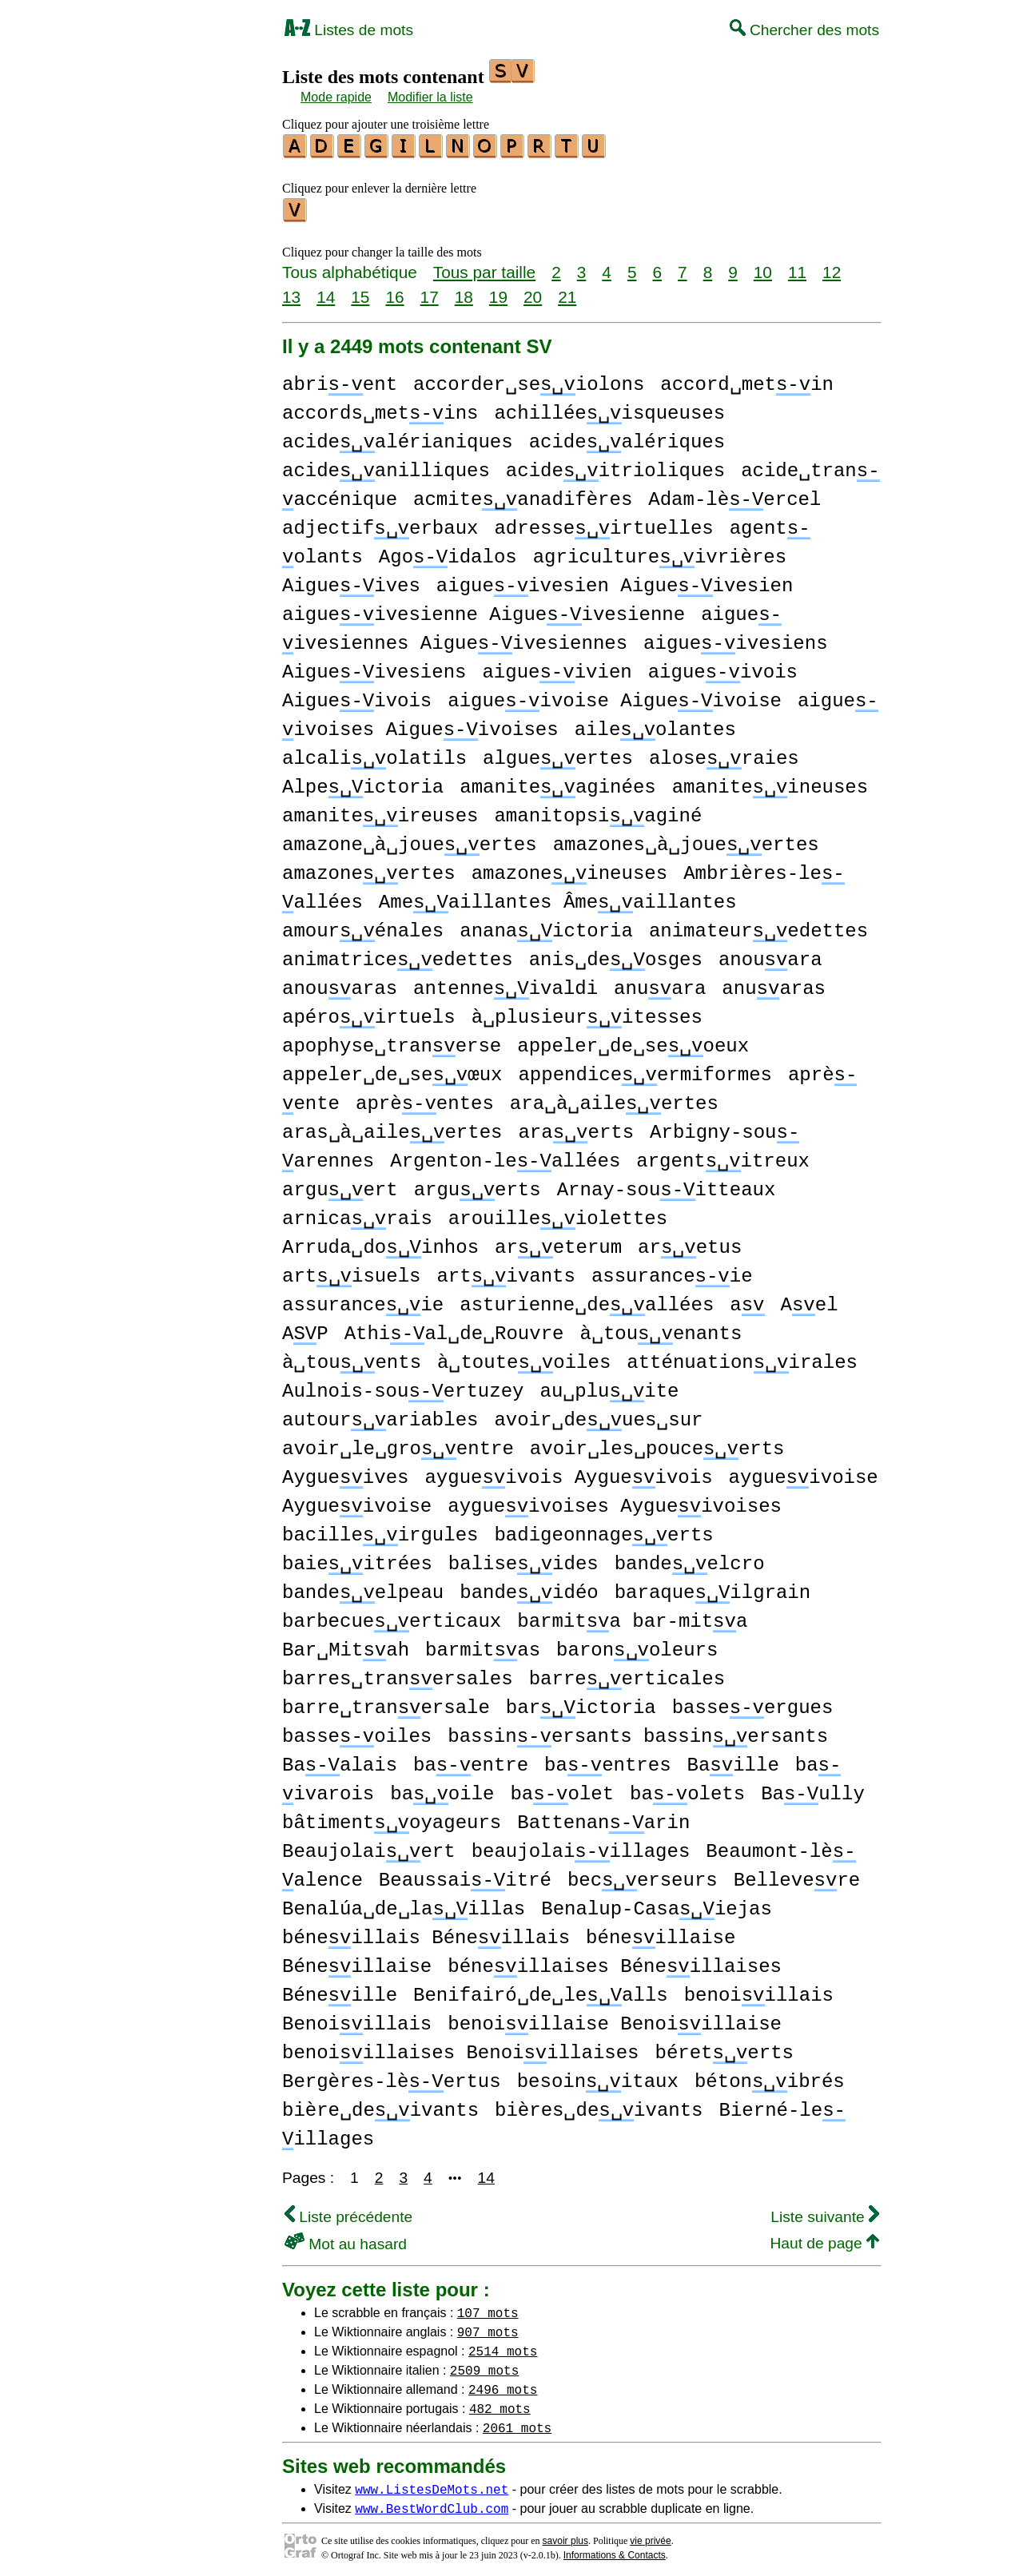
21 (567, 292)
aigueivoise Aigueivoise (615, 696)
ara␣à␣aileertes (614, 1099)
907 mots (488, 2326)
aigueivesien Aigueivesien (614, 581)
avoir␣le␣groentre (398, 1444)
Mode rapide (336, 97)
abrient (339, 380)
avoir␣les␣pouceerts (657, 1444)
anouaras (339, 984)
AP (305, 1329)
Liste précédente (348, 2212)
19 (498, 292)
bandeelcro (690, 1559)
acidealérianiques (397, 437)
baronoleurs (637, 1645)
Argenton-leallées (505, 1156)
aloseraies (724, 754)
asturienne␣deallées (587, 1300)
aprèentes (425, 1099)
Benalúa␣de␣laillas (403, 1904)
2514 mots (502, 2346)
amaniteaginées (557, 782)
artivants (505, 1271)
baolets (687, 1789)
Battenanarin (603, 1818)
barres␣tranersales (397, 1674)
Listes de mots (349, 30)
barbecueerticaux (391, 1617)
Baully (813, 1789)
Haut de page (824, 2238)
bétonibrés (770, 2077)
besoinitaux (598, 2077)
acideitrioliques (615, 466)
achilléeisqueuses (609, 409)
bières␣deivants (599, 2106)
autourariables (380, 1415)
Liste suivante (824, 2212)
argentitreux (723, 1156)
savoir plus (565, 2536)
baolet (562, 1789)
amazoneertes (369, 869)
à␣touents (351, 1358)
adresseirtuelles (603, 524)
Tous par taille (484, 267)
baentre (470, 1760)
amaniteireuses (380, 811)
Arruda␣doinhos (380, 1243)
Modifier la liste (430, 97)
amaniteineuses (770, 782)
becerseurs (642, 1875)
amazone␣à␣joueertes (409, 840)
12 (831, 267)
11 (797, 267)
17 (429, 292)
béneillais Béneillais (426, 1933)
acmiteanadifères (522, 495)
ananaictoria (546, 926)
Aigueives (351, 581)
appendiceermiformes (644, 1070)
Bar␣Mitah (345, 1645)
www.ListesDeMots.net (431, 2484)
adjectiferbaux (380, 524)
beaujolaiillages (581, 1847)
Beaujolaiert (369, 1847)
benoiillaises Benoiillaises (460, 2048)
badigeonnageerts (603, 1530)
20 (532, 292)
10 (763, 267)
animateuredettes (758, 926)
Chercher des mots (804, 30)
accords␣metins (380, 409)
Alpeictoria (363, 782)
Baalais (339, 1760)
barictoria (581, 1703)
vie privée (650, 2536)
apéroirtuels (369, 1013)
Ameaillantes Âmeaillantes (558, 898)
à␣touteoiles (524, 1358)
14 (325, 292)
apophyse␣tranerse (391, 1041)
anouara (770, 955)
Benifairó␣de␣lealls (540, 1991)
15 (360, 292)
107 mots (488, 2307)
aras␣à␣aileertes (392, 1128)
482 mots (500, 2403)
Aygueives (345, 1473)
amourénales (363, 926)
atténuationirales (742, 1358)
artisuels (351, 1271)
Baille (732, 1760)
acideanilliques (386, 466)
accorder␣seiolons (528, 380)
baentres (607, 1760)
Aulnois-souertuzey (402, 1386)
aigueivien (556, 667)
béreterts (724, 2048)
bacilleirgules (380, 1530)
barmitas (482, 1645)
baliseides (523, 1559)
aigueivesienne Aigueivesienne (483, 610)
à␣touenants (660, 1329)
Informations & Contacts (614, 2550)
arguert (340, 1185)
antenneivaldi (505, 984)
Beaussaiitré (465, 1875)
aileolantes (655, 725)
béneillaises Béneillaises (615, 1962)
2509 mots (484, 2365)
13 (291, 292)
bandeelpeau (363, 1588)
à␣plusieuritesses (587, 1013)
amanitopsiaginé (598, 811)
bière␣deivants (380, 2106)
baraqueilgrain (712, 1588)
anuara (660, 984)
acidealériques (627, 437)
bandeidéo (529, 1588)
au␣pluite (609, 1386)
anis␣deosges (616, 955)
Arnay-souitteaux (666, 1185)
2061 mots (517, 2422)
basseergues (753, 1703)
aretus (690, 1243)
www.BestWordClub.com (431, 2503)
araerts (576, 1128)
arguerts (477, 1185)
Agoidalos (448, 552)
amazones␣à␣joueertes (686, 840)
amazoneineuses (569, 869)
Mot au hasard (346, 2239)
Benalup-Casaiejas (656, 1904)
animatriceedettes (397, 955)
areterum (558, 1243)
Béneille (339, 1991)
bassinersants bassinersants (638, 1732)
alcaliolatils (374, 754)
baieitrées (357, 1559)
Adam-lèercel (734, 495)
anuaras (774, 984)
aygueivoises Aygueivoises (615, 1502)
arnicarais (357, 1214)
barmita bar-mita (632, 1617)
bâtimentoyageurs (391, 1818)
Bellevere (797, 1875)
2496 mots (502, 2384)
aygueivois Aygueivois (568, 1473)
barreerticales (627, 1674)
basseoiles (357, 1732)
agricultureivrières (659, 552)
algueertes (558, 754)
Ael (809, 1300)
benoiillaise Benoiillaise (615, 2019)
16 (394, 292)
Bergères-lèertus (391, 2077)
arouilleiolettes (557, 1214)
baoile (442, 1789)
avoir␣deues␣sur (598, 1415)
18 (464, 292)
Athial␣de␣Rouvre (454, 1329)
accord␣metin (747, 380)
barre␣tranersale (386, 1703)
